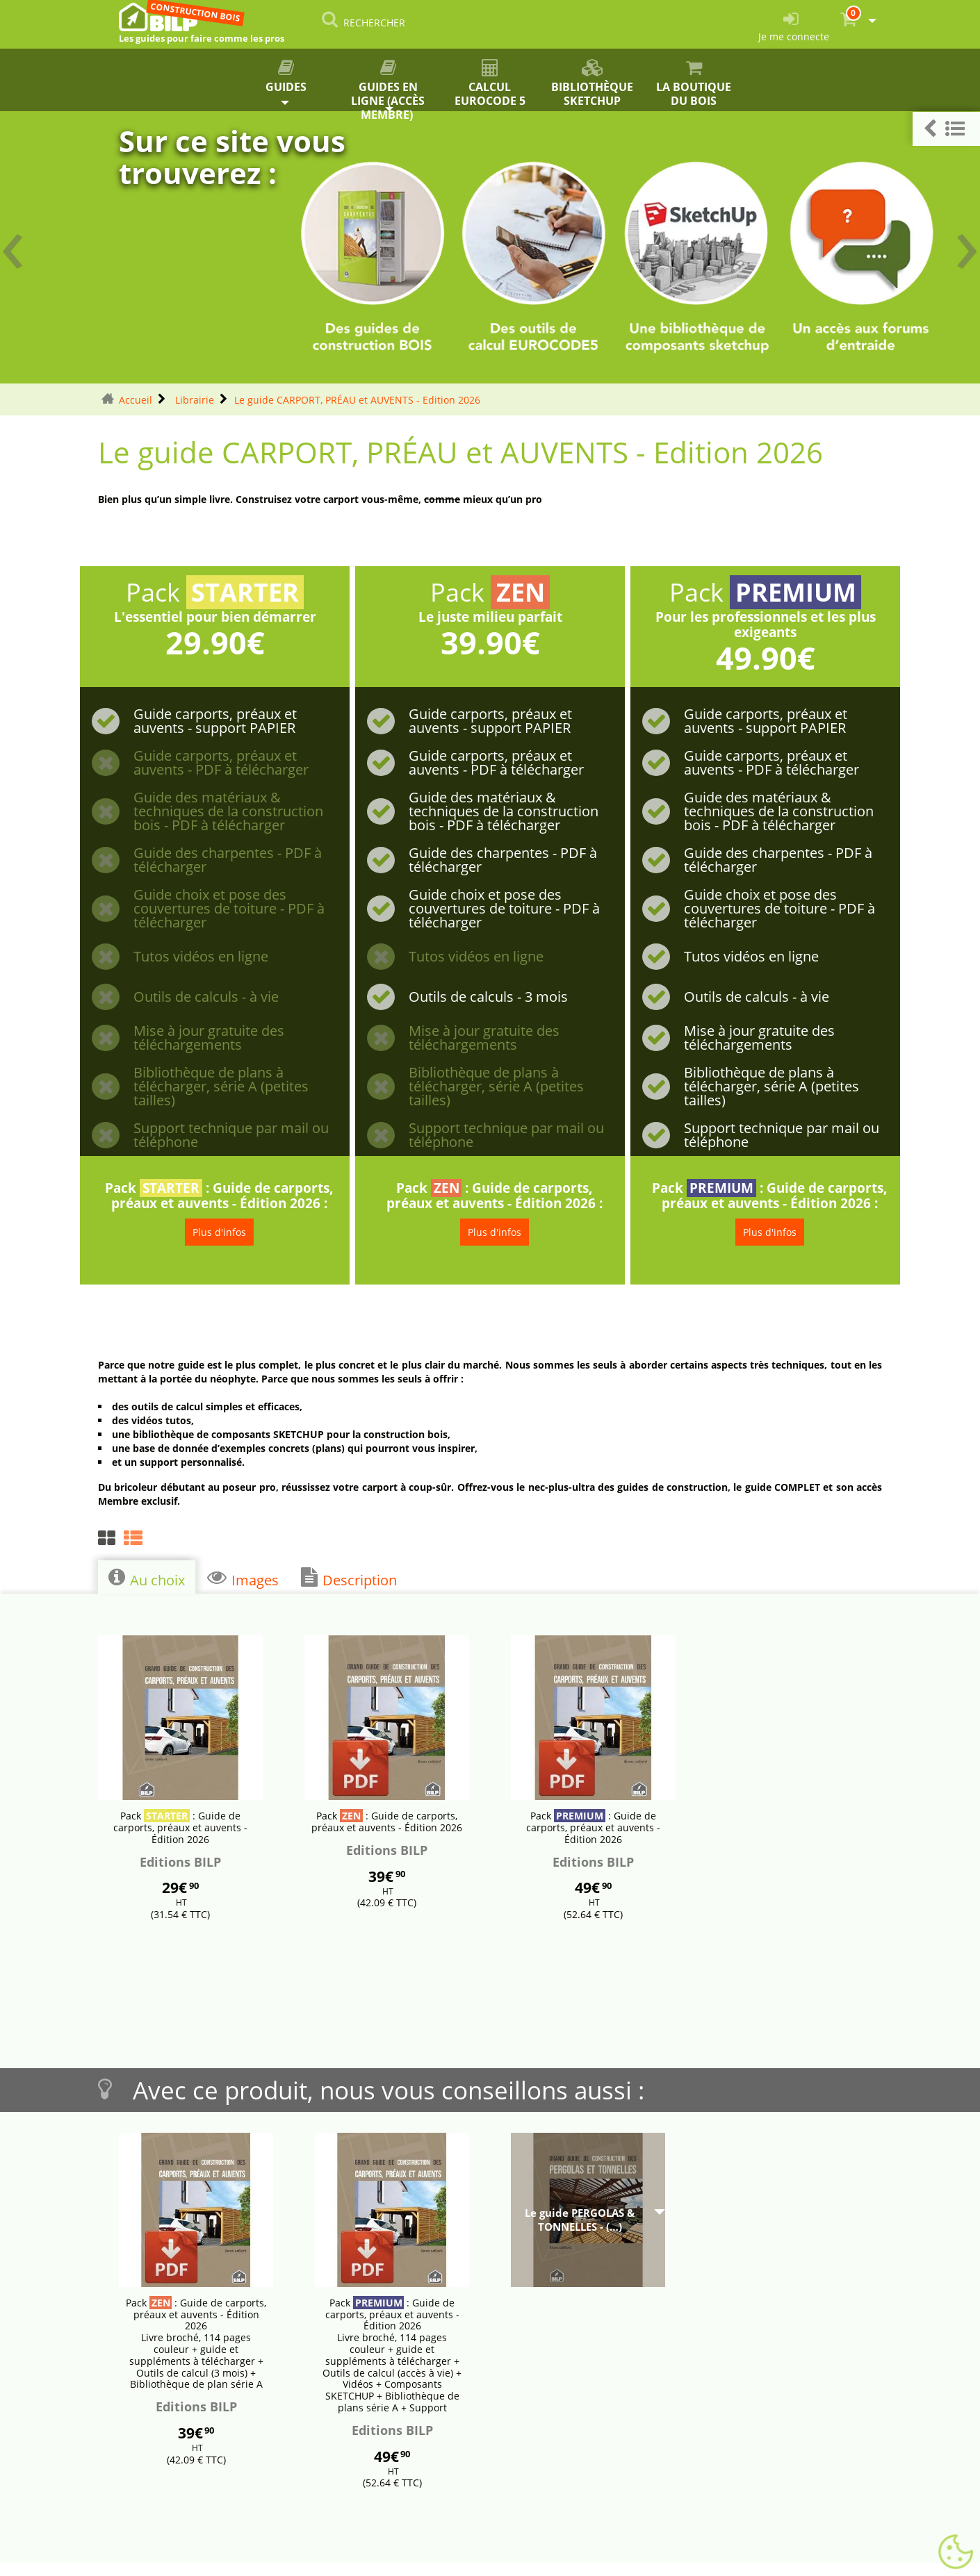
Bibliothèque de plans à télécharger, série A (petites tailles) (221, 1086)
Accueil (135, 399)
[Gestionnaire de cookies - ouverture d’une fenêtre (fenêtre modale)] (955, 2552)
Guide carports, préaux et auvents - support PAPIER (215, 721)
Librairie (193, 399)
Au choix (146, 1578)
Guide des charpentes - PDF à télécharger (227, 860)
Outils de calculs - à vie (206, 997)
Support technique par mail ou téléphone (231, 1135)
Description (349, 1578)
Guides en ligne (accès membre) (388, 85)
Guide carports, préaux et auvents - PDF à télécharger (221, 763)
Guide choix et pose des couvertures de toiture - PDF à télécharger (229, 909)
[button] (946, 129)
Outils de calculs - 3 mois (488, 997)
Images (243, 1578)
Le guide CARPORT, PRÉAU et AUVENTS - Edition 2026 (357, 399)
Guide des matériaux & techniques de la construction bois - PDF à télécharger (228, 811)
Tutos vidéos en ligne (200, 957)
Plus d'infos (219, 1232)
